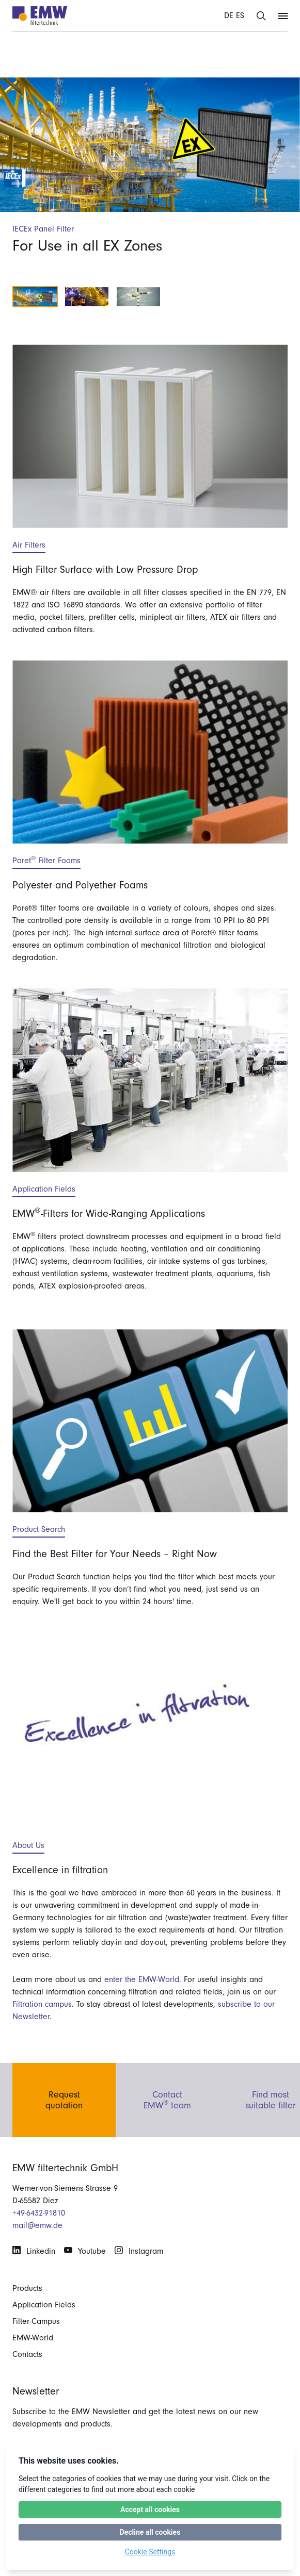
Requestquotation (64, 2098)
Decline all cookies (150, 2532)
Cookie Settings (150, 2552)
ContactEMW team (167, 2098)
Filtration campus (42, 2004)
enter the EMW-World (141, 1979)
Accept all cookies (150, 2509)
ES (240, 15)
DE (228, 15)
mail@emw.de (37, 2225)
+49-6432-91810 (38, 2213)
